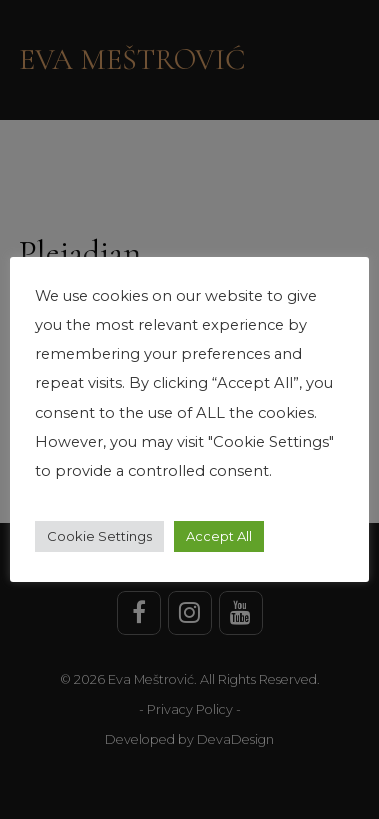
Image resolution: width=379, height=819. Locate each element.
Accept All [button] (219, 536)
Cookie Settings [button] (99, 536)
